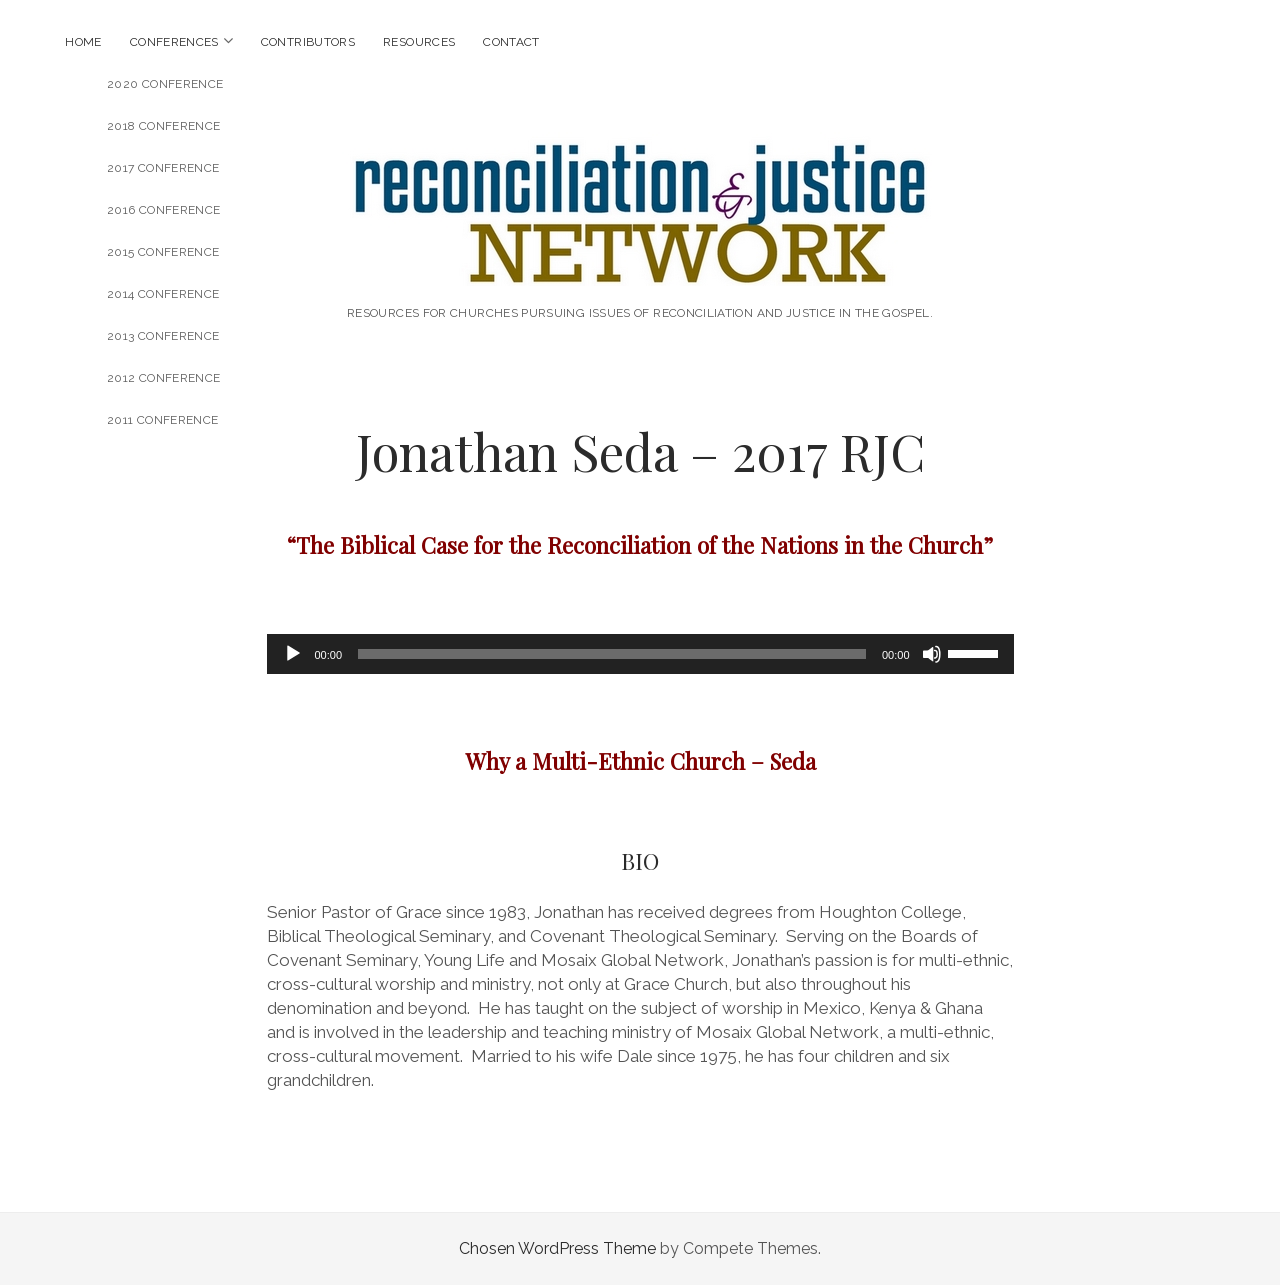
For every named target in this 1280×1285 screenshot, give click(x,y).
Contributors (308, 42)
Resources (419, 42)
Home (83, 42)
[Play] (293, 654)
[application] (640, 654)
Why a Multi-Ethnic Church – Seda (640, 761)
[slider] (612, 654)
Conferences (174, 42)
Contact (511, 42)
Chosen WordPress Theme (557, 1248)
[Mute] (932, 654)
